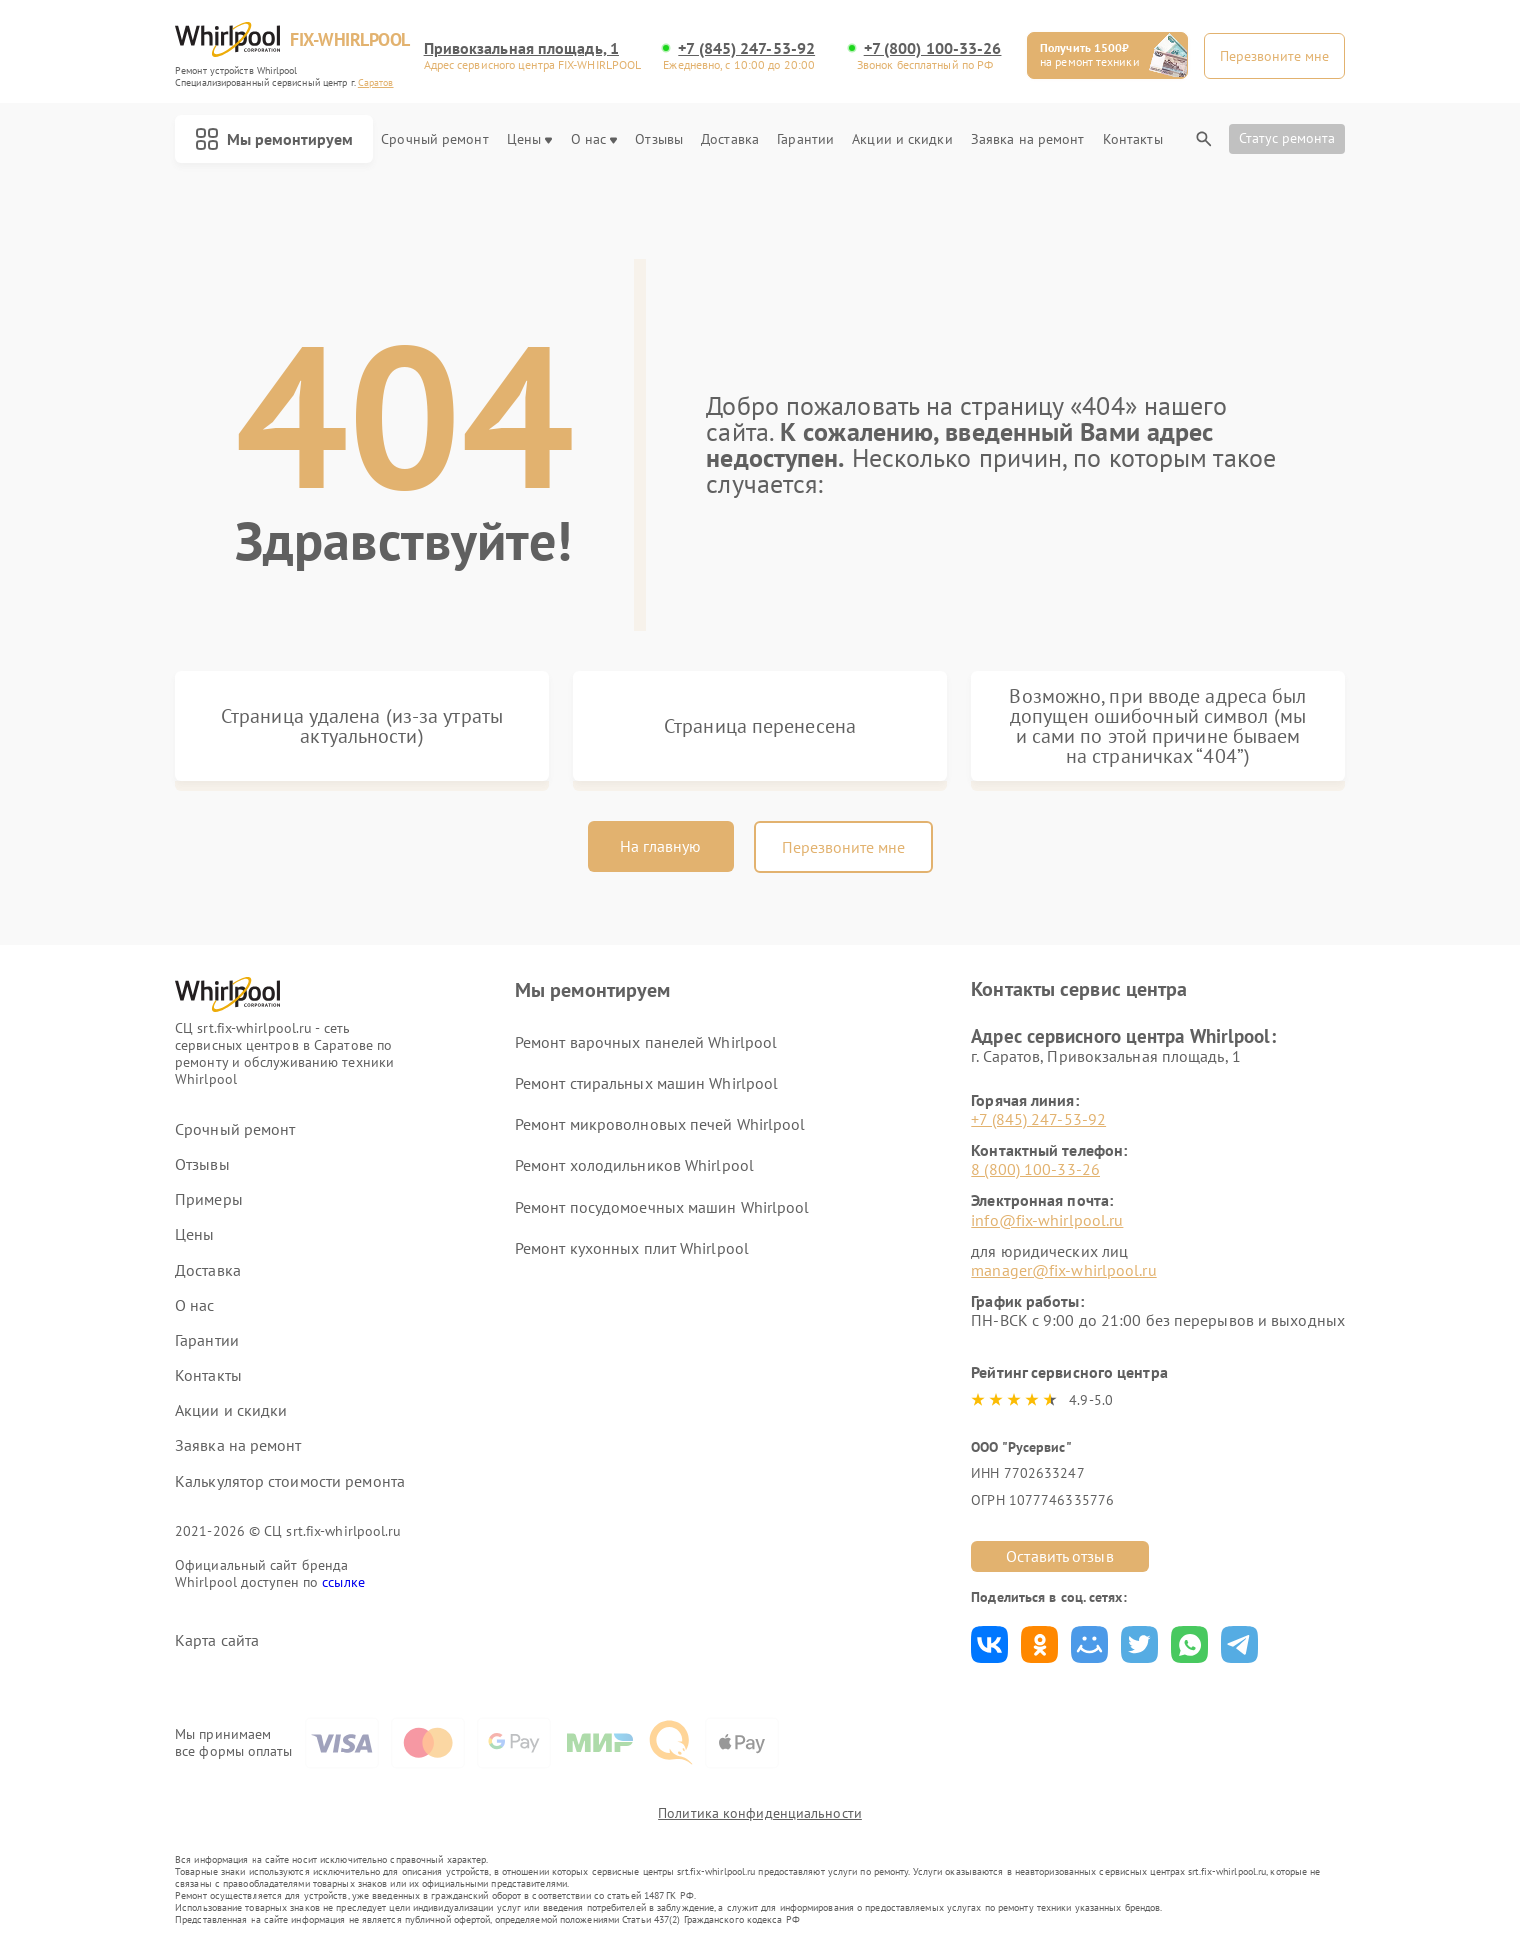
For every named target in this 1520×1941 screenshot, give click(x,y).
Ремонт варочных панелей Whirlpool (646, 1042)
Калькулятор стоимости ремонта (290, 1481)
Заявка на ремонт (1028, 139)
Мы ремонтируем (274, 139)
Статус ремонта (1287, 138)
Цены (529, 139)
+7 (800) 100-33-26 (933, 48)
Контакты (1133, 139)
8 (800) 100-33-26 (1035, 1169)
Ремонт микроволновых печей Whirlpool (660, 1124)
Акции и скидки (902, 139)
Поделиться (989, 1644)
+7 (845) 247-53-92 (746, 48)
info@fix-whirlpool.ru (1047, 1220)
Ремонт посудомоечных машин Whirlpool (662, 1207)
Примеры (209, 1199)
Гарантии (805, 139)
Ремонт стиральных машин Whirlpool (646, 1083)
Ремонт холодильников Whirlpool (634, 1165)
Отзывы (659, 139)
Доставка (730, 139)
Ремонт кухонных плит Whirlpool (632, 1248)
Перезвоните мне (843, 847)
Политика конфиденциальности (760, 1813)
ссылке (343, 1582)
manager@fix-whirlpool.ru (1063, 1270)
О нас (594, 139)
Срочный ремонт (434, 139)
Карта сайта (217, 1640)
